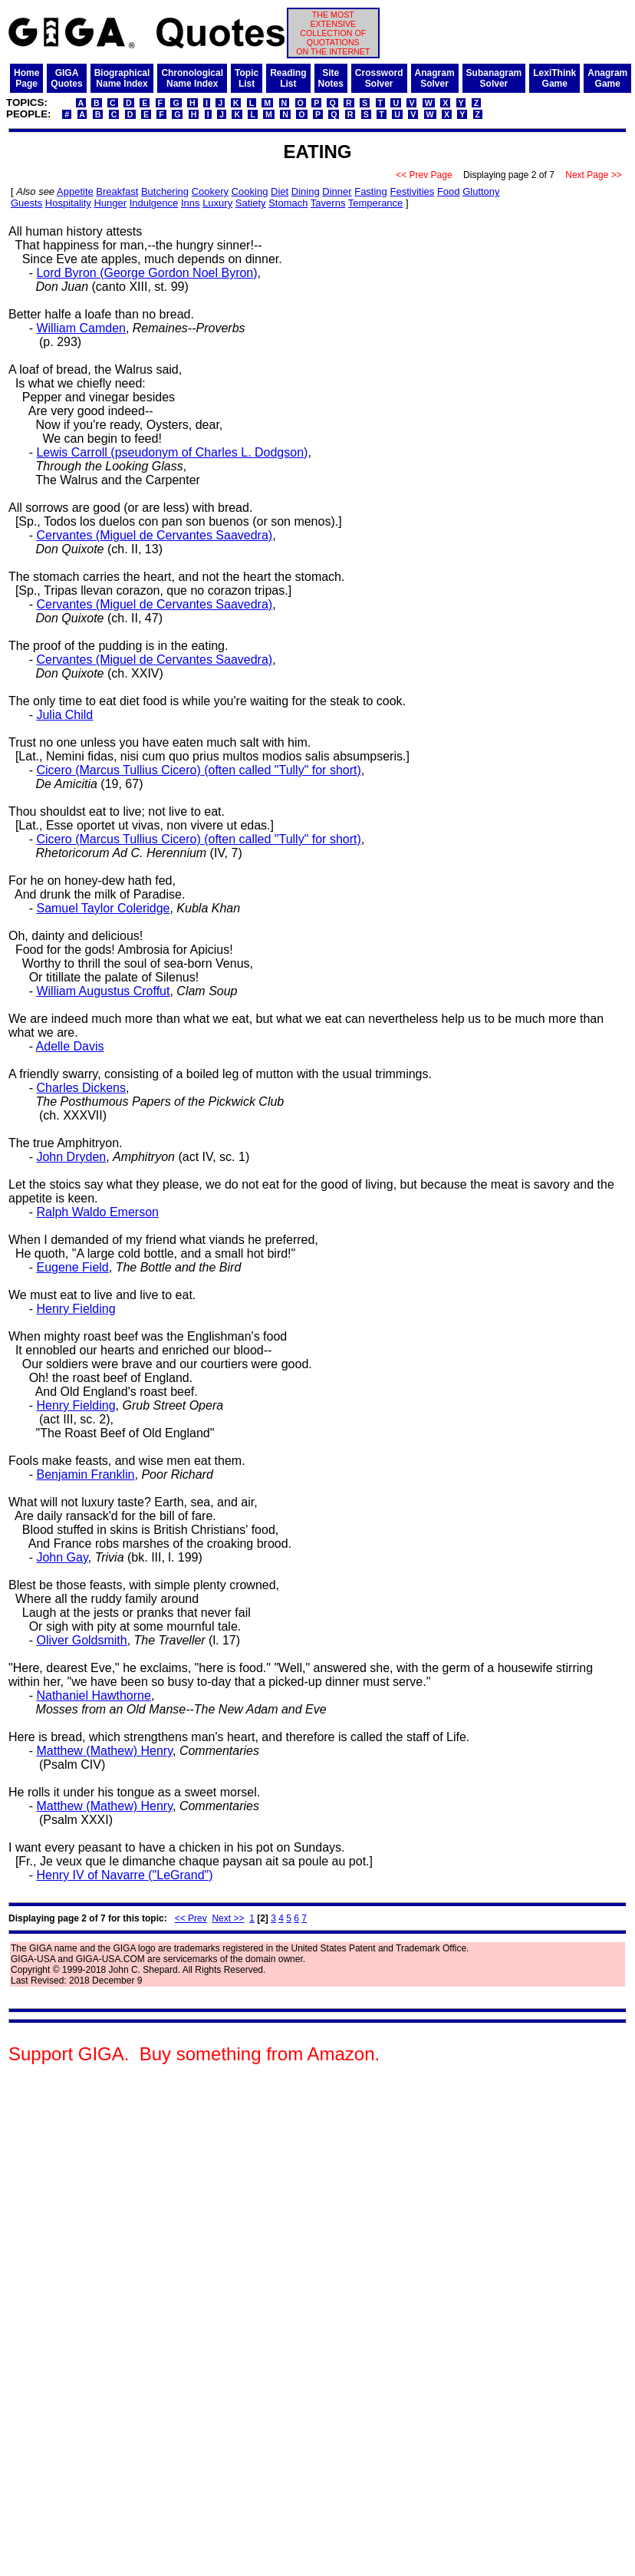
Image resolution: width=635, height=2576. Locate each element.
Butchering (165, 191)
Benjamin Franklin (85, 1474)
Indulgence (154, 203)
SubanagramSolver (494, 78)
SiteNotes (331, 78)
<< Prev (191, 1918)
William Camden (80, 328)
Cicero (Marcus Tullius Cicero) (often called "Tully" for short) (198, 770)
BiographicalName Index (122, 78)
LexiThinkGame (554, 78)
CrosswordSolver (379, 78)
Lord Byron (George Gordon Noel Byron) (146, 272)
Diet (279, 191)
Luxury (217, 203)
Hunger (110, 203)
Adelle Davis (70, 1046)
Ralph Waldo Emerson (97, 1212)
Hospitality (68, 203)
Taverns (328, 203)
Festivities (412, 191)
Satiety (250, 203)
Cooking (250, 191)
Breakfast (117, 191)
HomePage (26, 78)
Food (448, 191)
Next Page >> (593, 175)
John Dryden (71, 1156)
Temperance (375, 203)
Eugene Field (72, 1267)
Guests (26, 203)
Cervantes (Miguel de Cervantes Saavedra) (154, 535)
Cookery (210, 191)
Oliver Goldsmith (81, 1640)
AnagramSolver (435, 78)
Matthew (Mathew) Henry (104, 1750)
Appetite (75, 191)
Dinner (336, 191)
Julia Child (64, 714)
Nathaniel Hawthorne (93, 1695)
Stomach (288, 203)
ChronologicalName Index (192, 78)
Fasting (370, 191)
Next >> (228, 1918)
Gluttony (480, 191)
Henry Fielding (75, 1308)
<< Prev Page (424, 175)
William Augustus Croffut (102, 991)
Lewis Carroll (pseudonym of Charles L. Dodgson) (172, 452)
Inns (190, 203)
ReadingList (288, 78)
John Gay (61, 1557)
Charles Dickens (80, 1087)
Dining (305, 191)
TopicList (246, 78)
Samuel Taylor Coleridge (102, 908)
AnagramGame (607, 78)
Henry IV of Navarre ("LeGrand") (124, 1875)
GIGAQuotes (66, 78)
